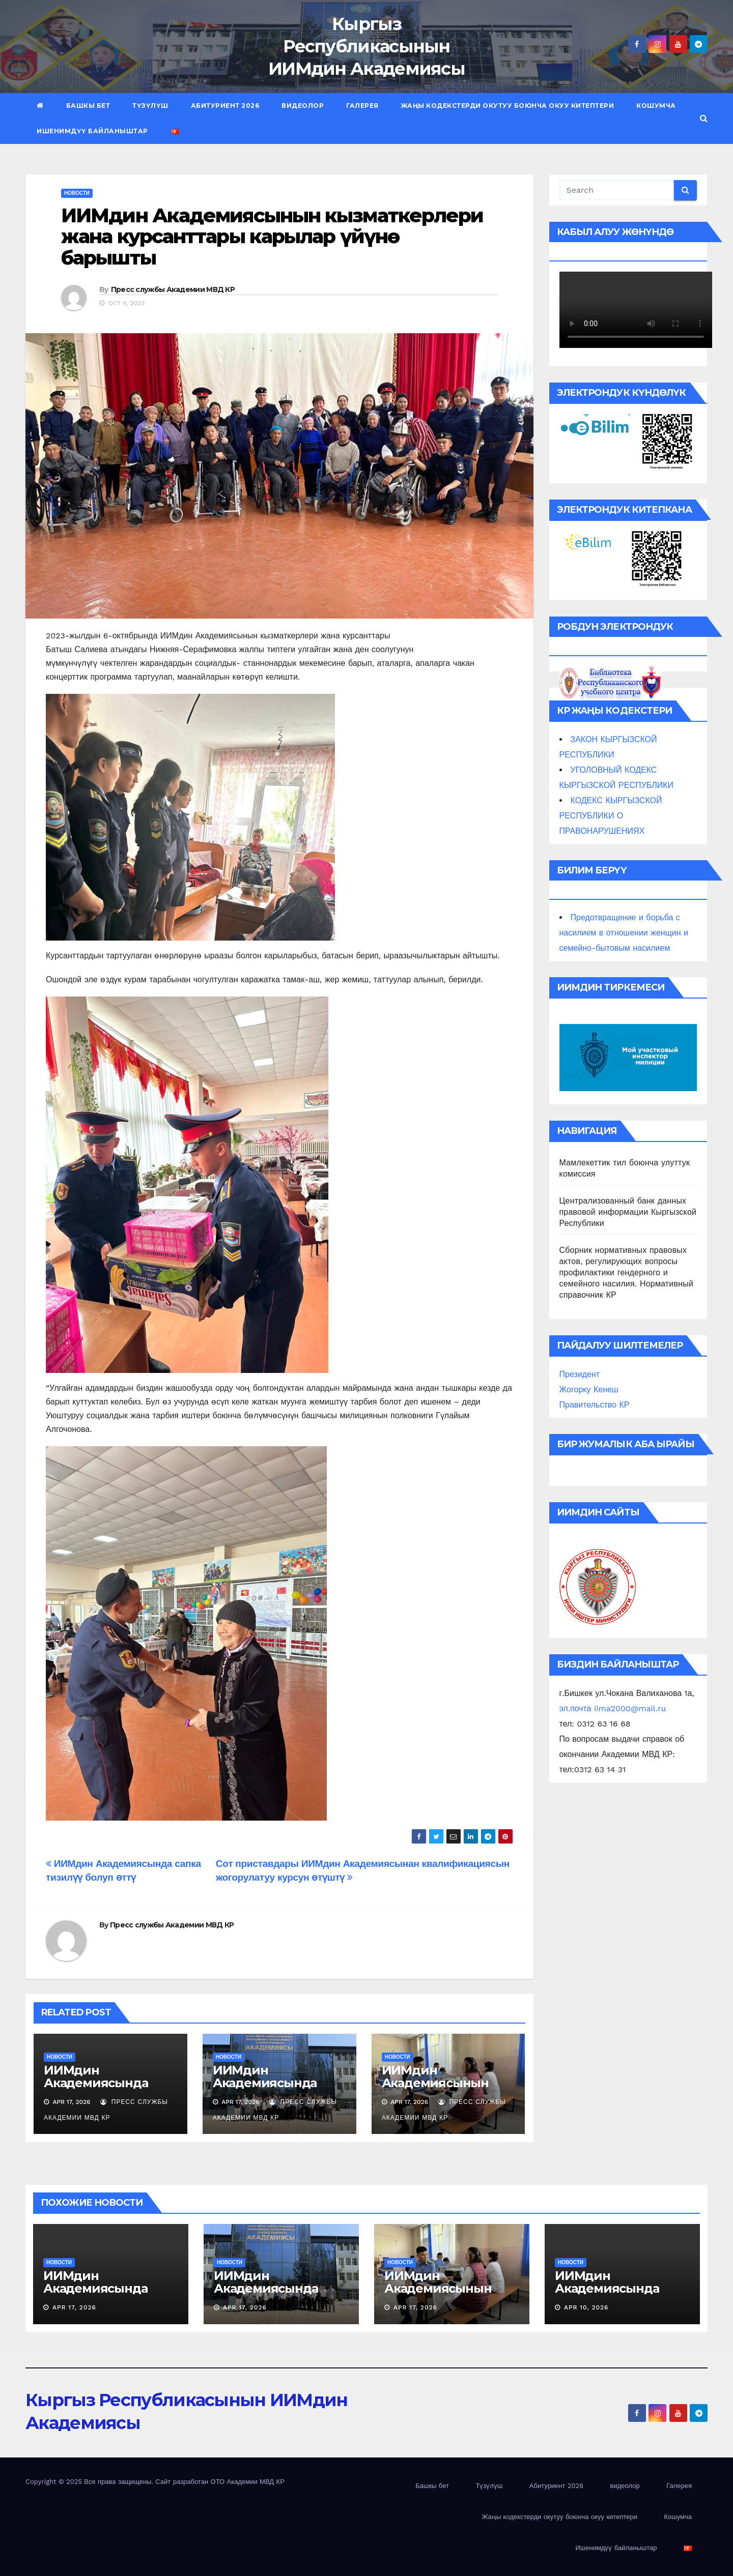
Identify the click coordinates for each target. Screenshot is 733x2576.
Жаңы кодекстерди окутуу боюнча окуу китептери (507, 105)
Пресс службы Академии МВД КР (173, 289)
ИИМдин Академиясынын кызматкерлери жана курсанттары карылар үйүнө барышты (272, 236)
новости (77, 193)
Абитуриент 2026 (225, 105)
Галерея (362, 105)
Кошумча (656, 105)
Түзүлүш (150, 105)
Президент (579, 1374)
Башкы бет (88, 105)
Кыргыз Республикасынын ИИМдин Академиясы (366, 46)
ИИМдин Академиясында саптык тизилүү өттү (109, 2083)
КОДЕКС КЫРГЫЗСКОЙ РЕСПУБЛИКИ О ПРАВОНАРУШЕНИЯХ (610, 816)
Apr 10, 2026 (586, 2307)
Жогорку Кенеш (588, 1389)
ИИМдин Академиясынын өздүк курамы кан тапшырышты (438, 2089)
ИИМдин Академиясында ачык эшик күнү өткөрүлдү (265, 2089)
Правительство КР (594, 1405)
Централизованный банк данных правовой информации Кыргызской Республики (628, 1212)
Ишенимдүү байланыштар (92, 131)
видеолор (302, 105)
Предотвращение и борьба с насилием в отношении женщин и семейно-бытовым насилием (624, 933)
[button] (704, 118)
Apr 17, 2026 (74, 2307)
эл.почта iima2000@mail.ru (612, 1708)
